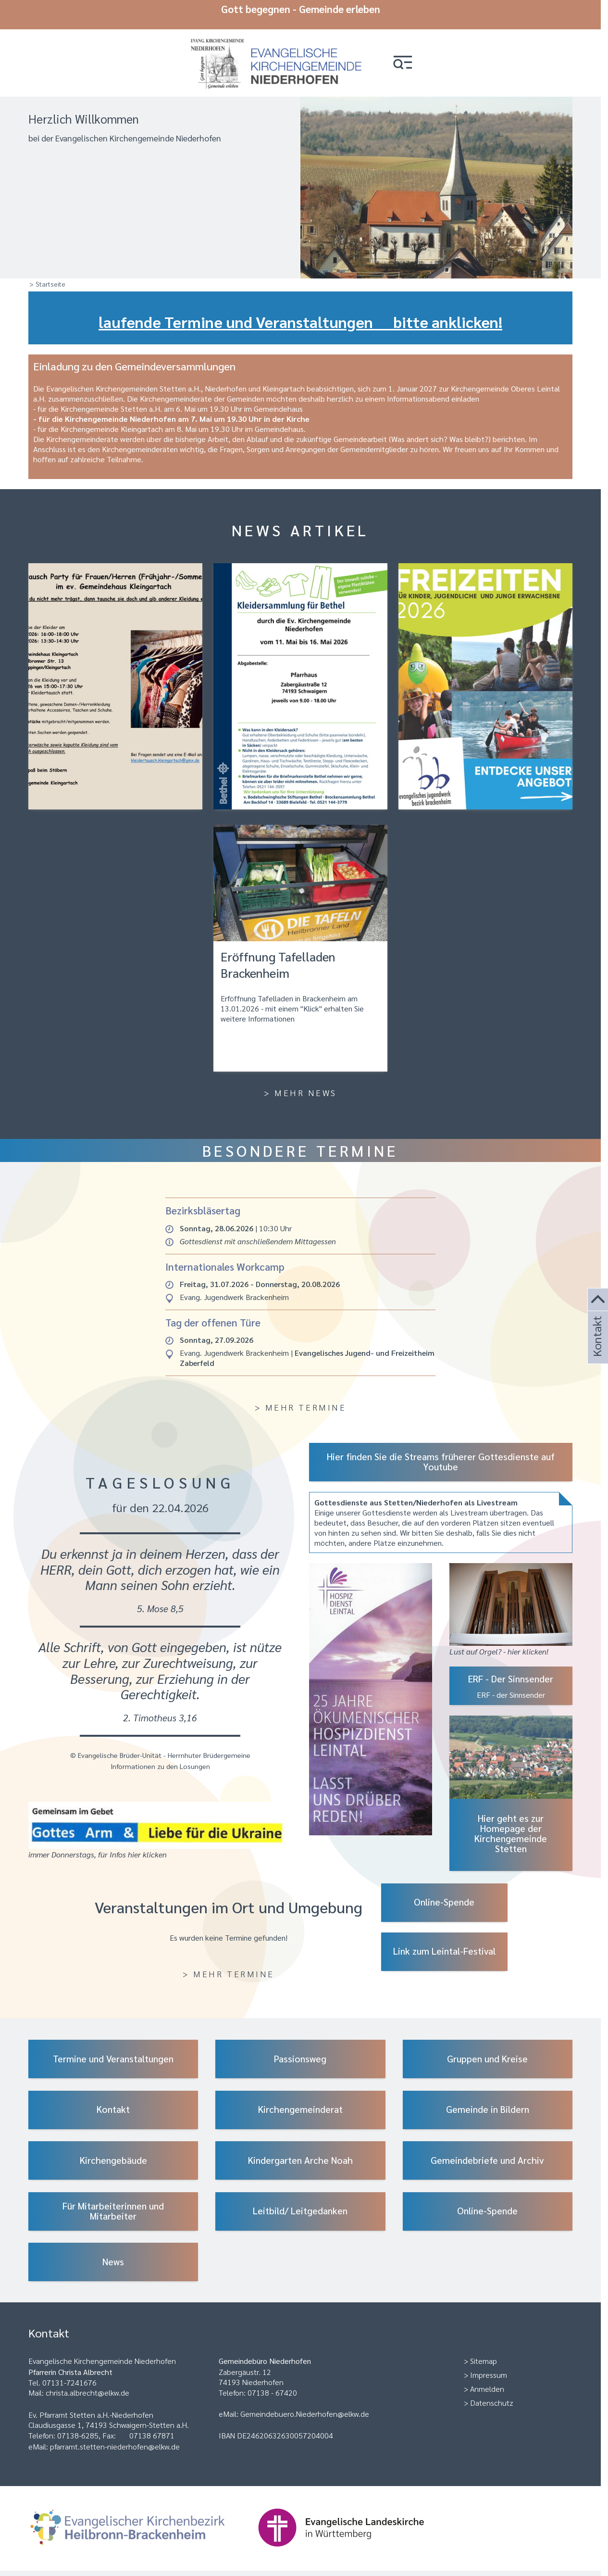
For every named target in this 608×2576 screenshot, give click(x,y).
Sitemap (483, 2354)
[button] (413, 54)
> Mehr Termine (300, 1400)
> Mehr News (300, 1085)
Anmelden (487, 2382)
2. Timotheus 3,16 (160, 1711)
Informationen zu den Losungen (160, 1759)
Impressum (488, 2368)
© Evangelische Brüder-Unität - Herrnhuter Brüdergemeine (160, 1748)
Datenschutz (491, 2396)
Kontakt (596, 1349)
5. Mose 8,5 (160, 1601)
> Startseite (47, 277)
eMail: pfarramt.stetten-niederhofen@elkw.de (104, 2440)
